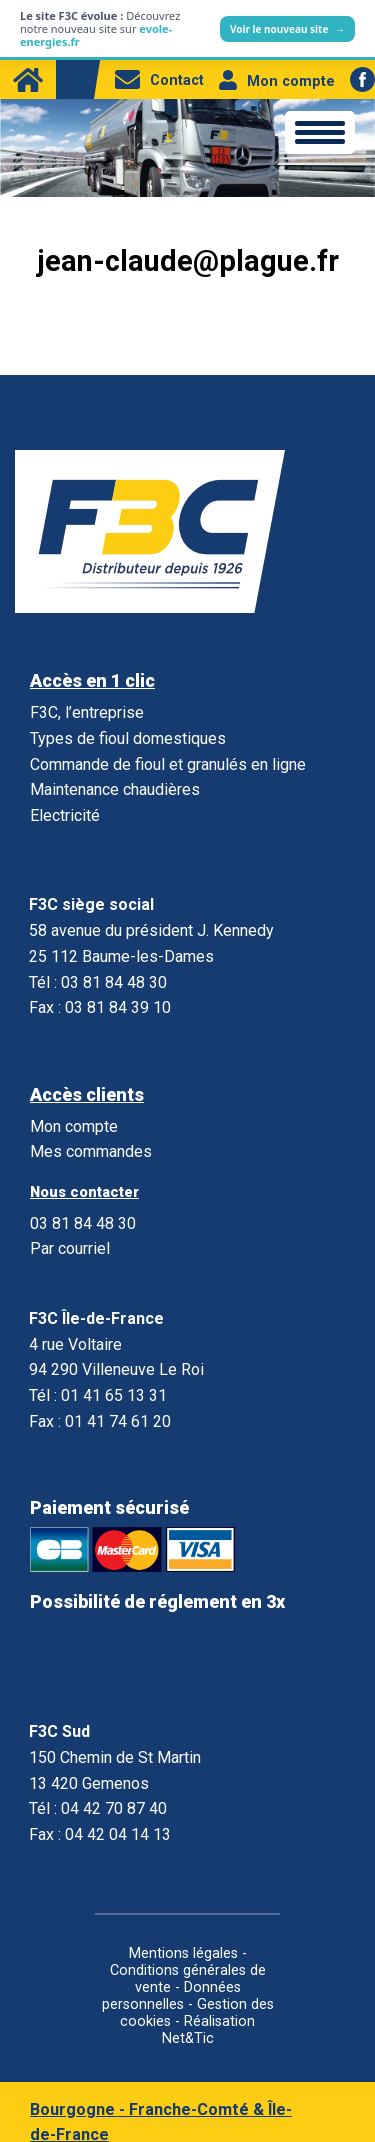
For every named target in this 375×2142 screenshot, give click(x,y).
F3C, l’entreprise (87, 712)
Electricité (65, 815)
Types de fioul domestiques (128, 738)
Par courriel (70, 1248)
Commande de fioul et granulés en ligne (168, 764)
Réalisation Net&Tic (209, 2030)
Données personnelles (171, 1996)
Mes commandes (91, 1151)
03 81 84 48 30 (83, 1223)
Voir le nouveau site (287, 29)
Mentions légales (183, 1953)
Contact (159, 80)
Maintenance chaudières (115, 789)
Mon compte (277, 81)
